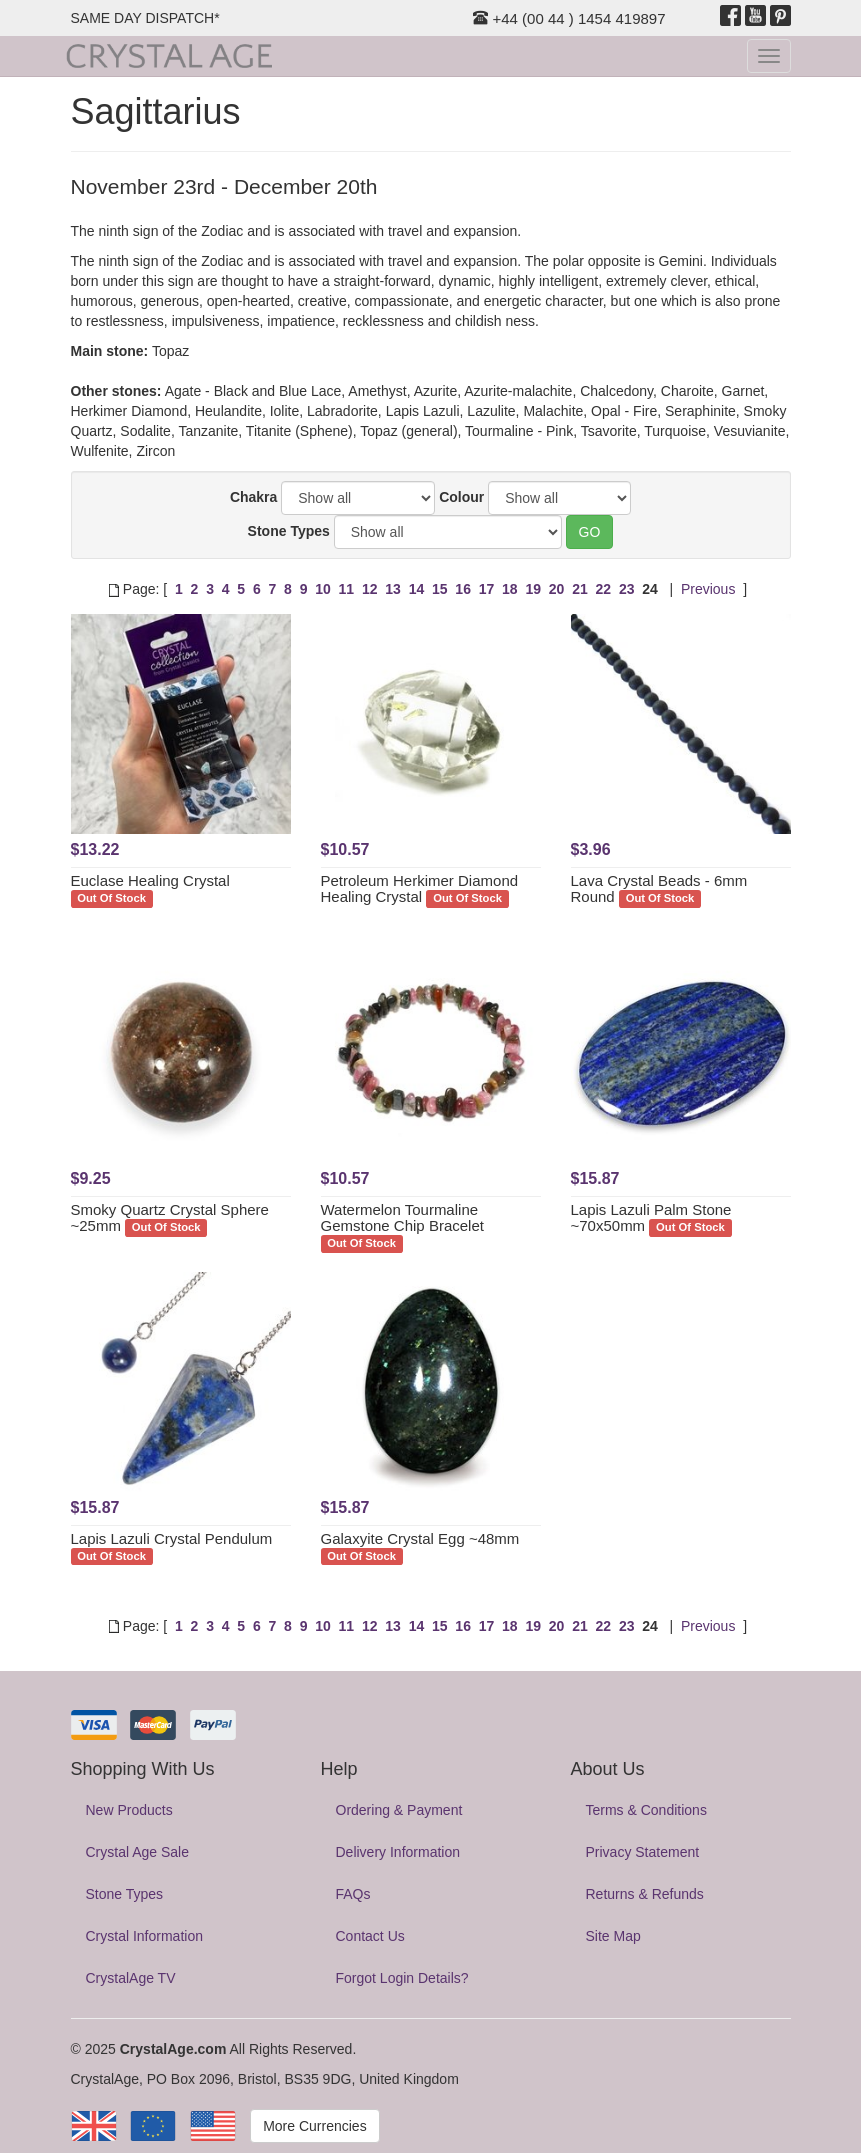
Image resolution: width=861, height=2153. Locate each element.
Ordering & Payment (399, 1810)
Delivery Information (398, 1852)
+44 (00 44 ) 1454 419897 (569, 18)
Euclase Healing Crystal (150, 880)
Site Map (613, 1936)
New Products (129, 1810)
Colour (461, 497)
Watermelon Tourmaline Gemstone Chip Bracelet (402, 1218)
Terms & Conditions (646, 1810)
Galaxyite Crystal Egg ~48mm (420, 1538)
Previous (708, 589)
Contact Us (370, 1936)
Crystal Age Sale (138, 1852)
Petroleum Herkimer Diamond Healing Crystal (420, 889)
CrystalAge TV (131, 1978)
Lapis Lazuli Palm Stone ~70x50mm (651, 1218)
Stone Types (289, 531)
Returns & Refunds (645, 1894)
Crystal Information (144, 1936)
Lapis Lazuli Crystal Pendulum (172, 1538)
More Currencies (314, 2126)
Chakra (253, 497)
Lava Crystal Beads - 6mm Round (659, 889)
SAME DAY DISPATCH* (145, 18)
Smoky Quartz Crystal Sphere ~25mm (170, 1218)
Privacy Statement (643, 1852)
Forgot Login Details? (402, 1978)
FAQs (353, 1894)
